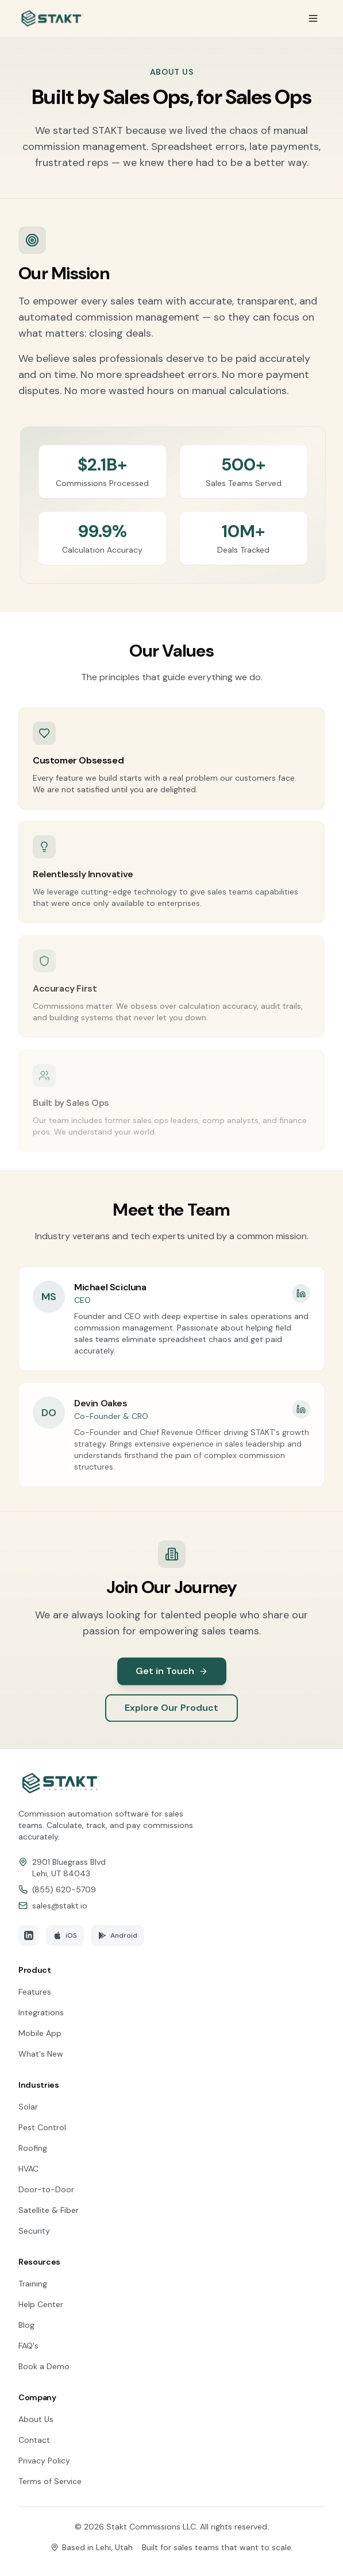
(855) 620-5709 (64, 1889)
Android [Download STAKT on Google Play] (117, 1935)
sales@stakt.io (59, 1905)
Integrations (41, 2012)
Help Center (40, 2304)
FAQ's (28, 2345)
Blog (26, 2325)
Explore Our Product (171, 1717)
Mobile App (39, 2033)
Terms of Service (50, 2481)
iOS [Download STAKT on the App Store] (65, 1935)
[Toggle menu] (313, 18)
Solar (28, 2106)
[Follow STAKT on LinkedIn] (28, 1935)
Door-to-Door (46, 2189)
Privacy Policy (44, 2460)
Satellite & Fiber (48, 2210)
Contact (34, 2440)
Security (34, 2231)
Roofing (32, 2148)
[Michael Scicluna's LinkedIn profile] (301, 1303)
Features (34, 1992)
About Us (35, 2419)
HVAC (28, 2169)
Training (32, 2283)
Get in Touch (172, 1681)
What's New (40, 2054)
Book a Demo (44, 2366)
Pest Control (42, 2127)
